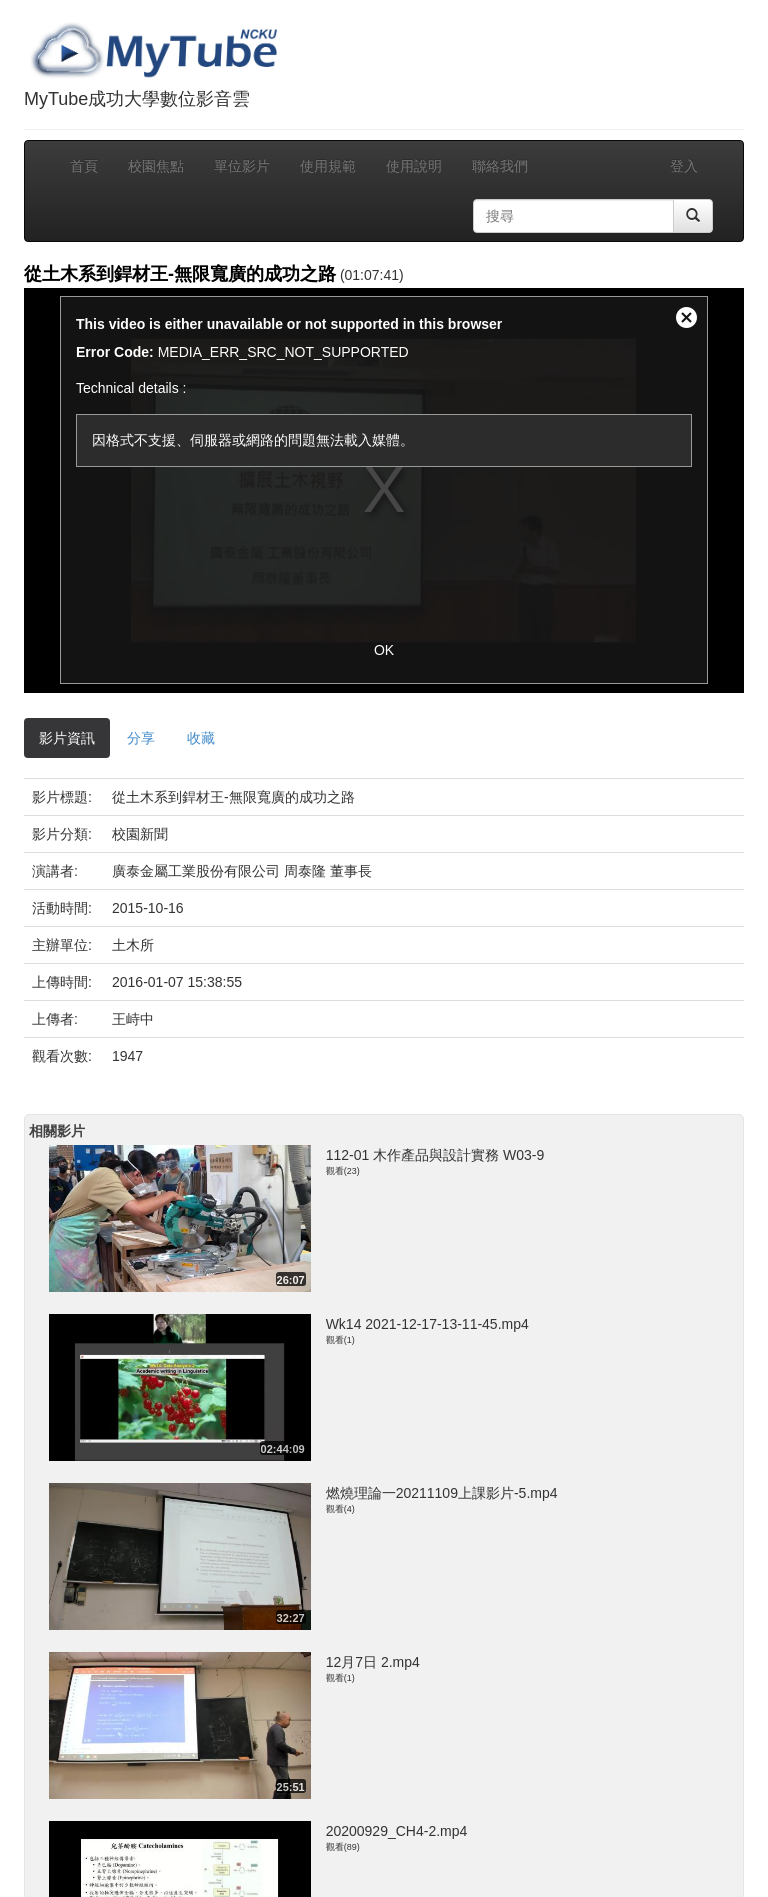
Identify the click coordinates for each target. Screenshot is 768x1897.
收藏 (201, 738)
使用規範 (328, 166)
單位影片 (242, 166)
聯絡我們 (500, 166)
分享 (141, 738)
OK (384, 650)
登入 (684, 166)
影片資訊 (67, 738)
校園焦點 (156, 166)
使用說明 (414, 166)
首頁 (84, 166)
